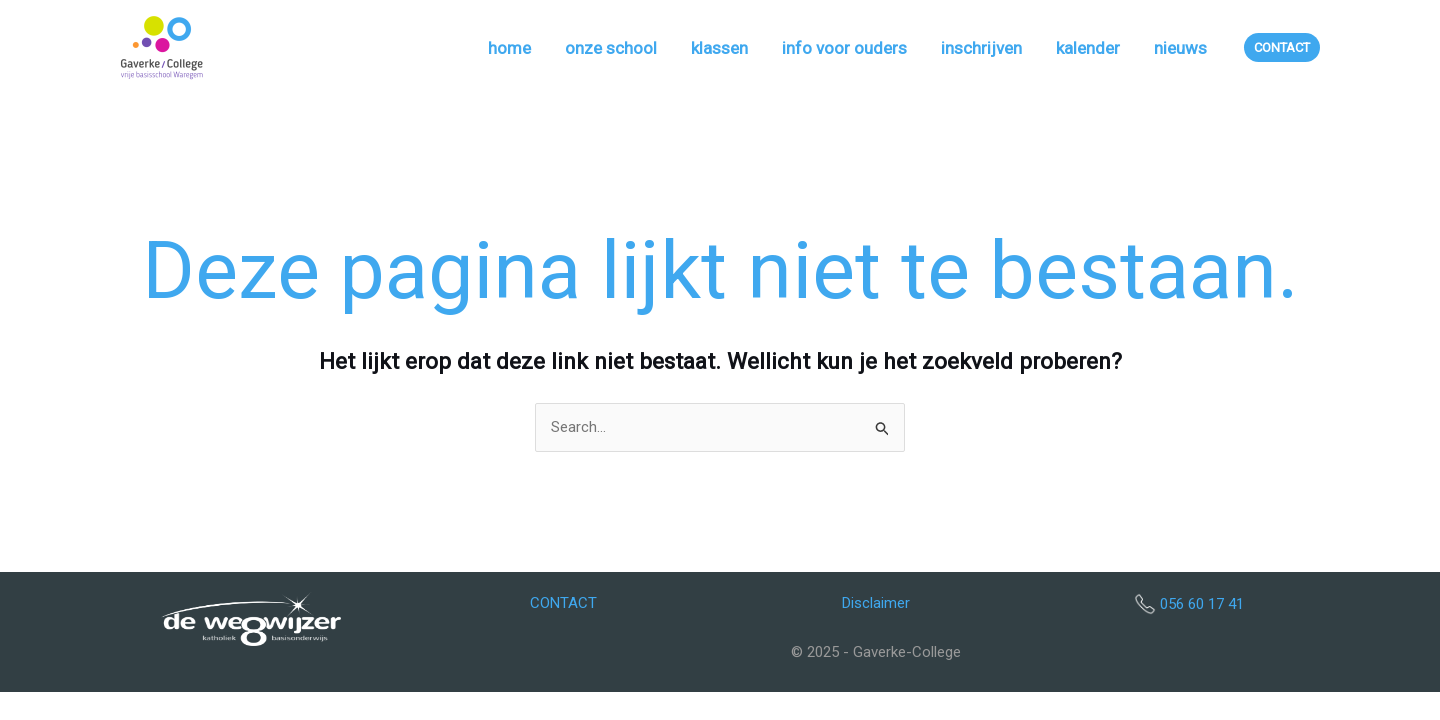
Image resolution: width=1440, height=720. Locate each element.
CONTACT (563, 603)
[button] (1282, 47)
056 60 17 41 (1202, 604)
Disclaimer (876, 603)
